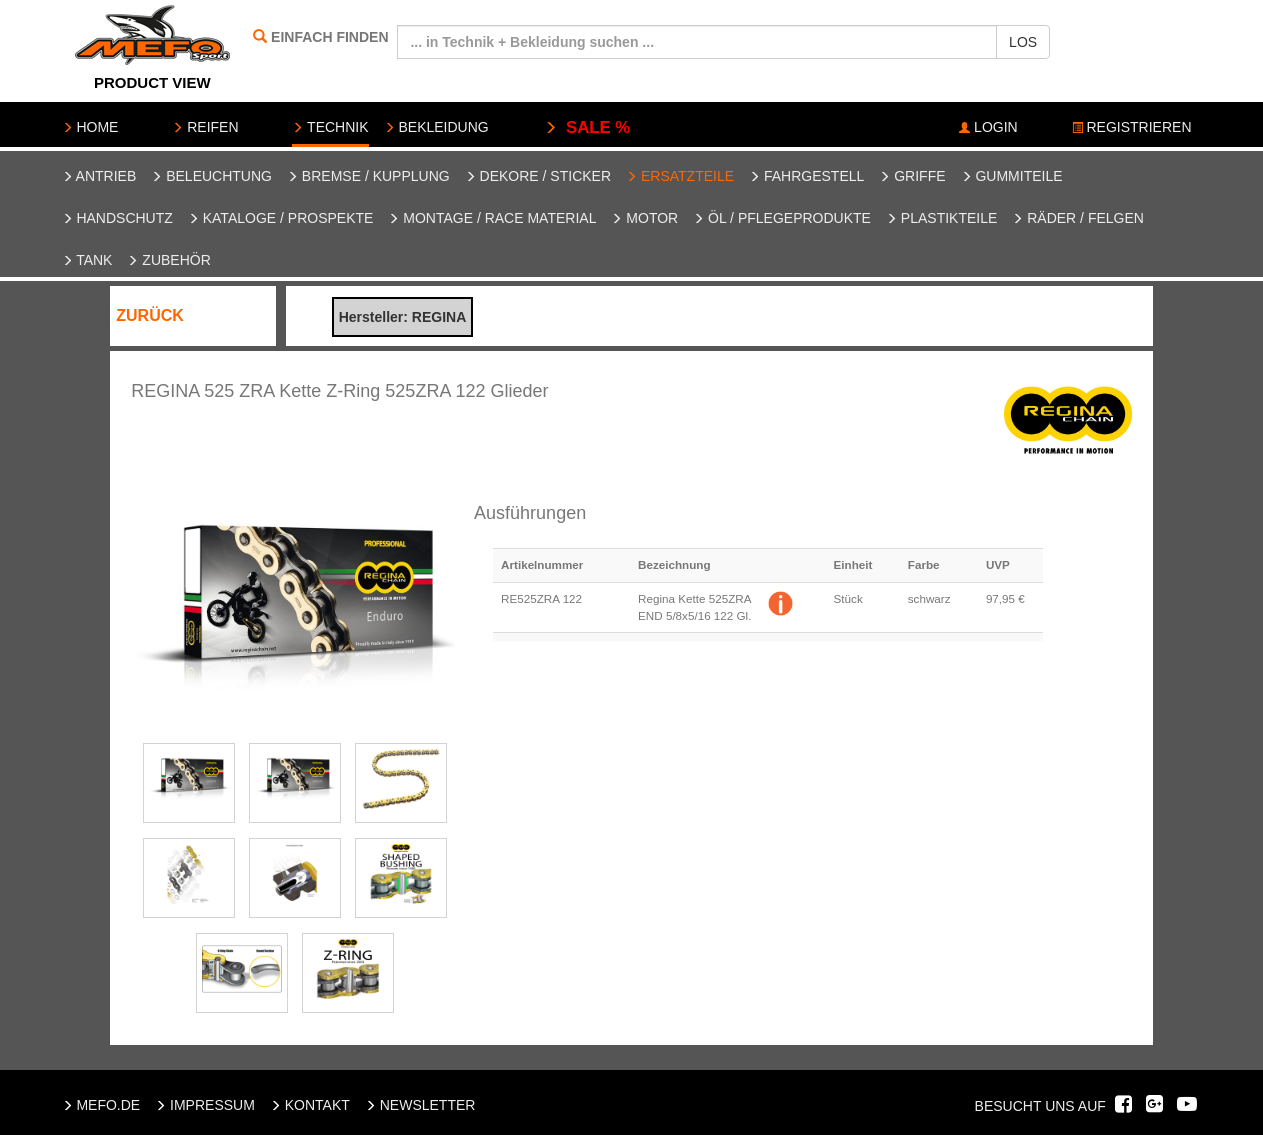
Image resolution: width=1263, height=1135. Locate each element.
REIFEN (205, 127)
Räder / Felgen (1078, 218)
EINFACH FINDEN (329, 37)
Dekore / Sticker (538, 176)
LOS (1023, 42)
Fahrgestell (806, 176)
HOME (90, 127)
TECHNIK (330, 127)
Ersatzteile (680, 176)
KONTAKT (310, 1105)
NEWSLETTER (420, 1105)
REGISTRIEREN (1132, 127)
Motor (644, 218)
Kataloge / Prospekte (281, 218)
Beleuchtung (211, 176)
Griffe (912, 176)
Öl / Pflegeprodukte (782, 218)
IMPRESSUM (205, 1105)
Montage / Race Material (492, 218)
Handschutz (117, 218)
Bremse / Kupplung (368, 176)
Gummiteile (1012, 176)
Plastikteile (941, 218)
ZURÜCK (150, 315)
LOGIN (988, 127)
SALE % (587, 127)
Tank (87, 260)
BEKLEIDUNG (436, 127)
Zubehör (168, 260)
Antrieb (99, 176)
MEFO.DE (101, 1105)
